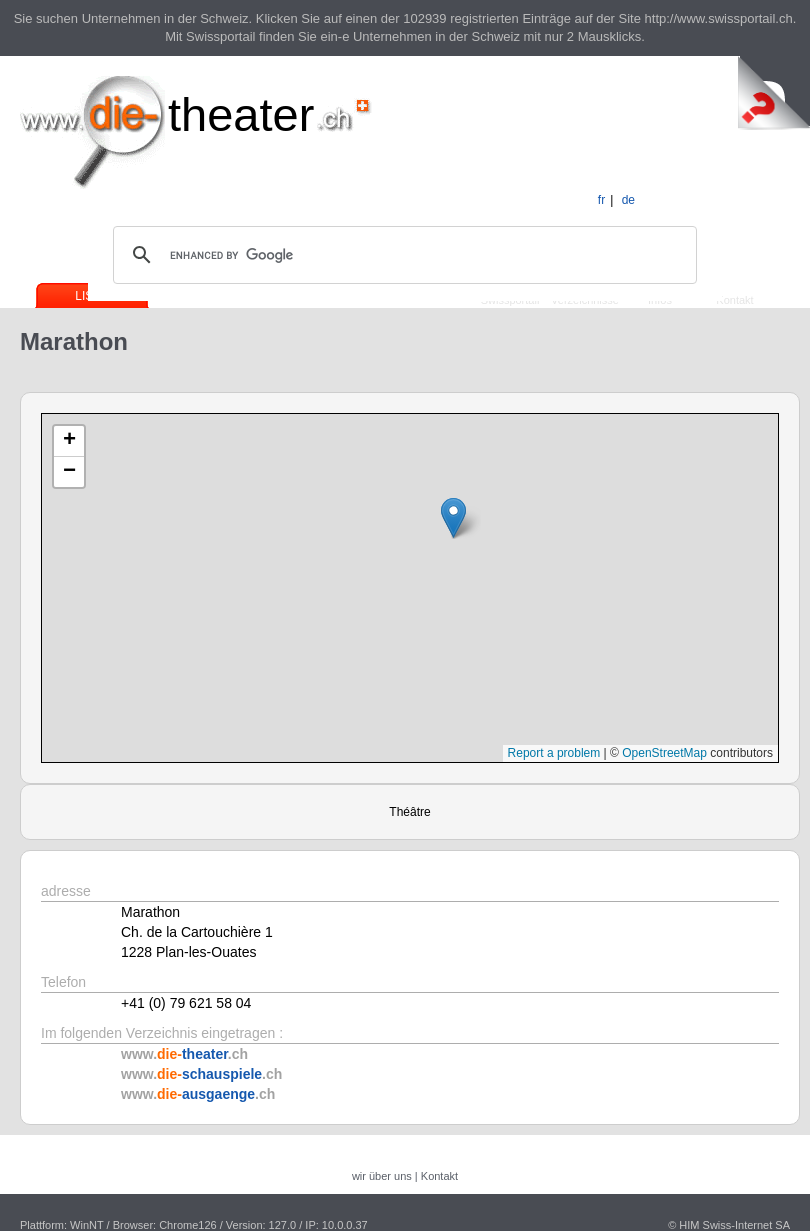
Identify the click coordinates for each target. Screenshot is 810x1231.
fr (601, 200)
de (628, 200)
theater (241, 114)
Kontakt (734, 300)
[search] (402, 255)
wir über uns (382, 1176)
